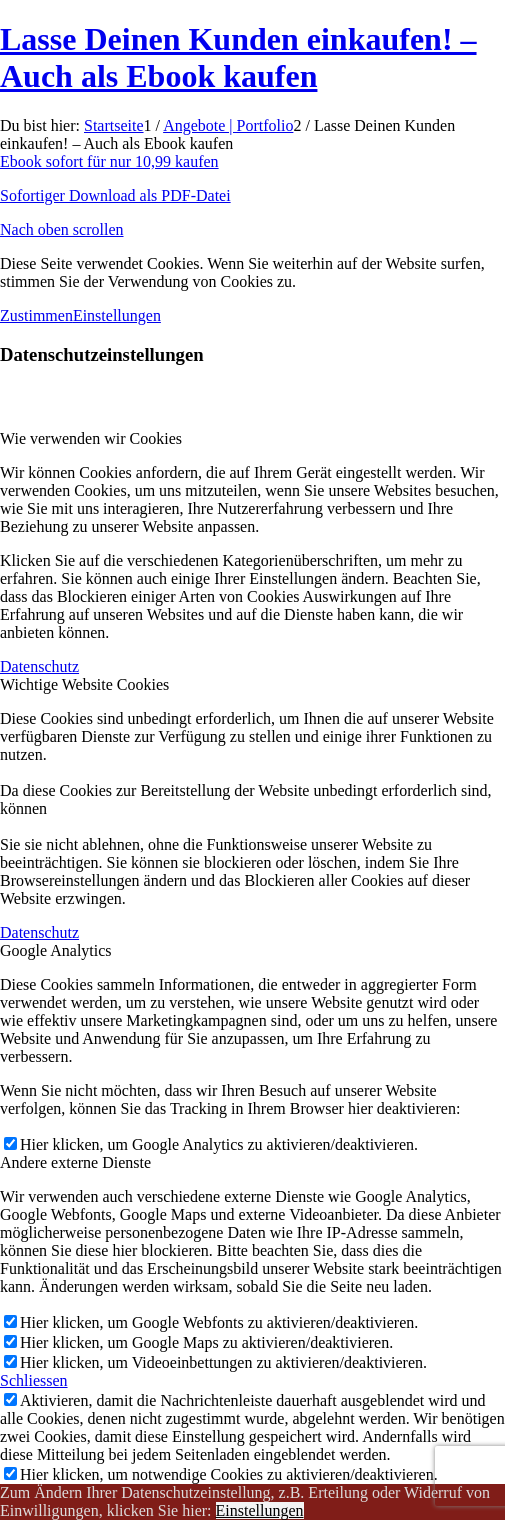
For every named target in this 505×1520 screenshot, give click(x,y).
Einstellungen (117, 315)
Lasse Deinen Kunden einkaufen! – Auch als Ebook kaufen (238, 57)
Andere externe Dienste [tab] (75, 1162)
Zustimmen (36, 315)
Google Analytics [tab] (56, 950)
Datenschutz (39, 666)
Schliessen (34, 1380)
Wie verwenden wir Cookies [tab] (91, 438)
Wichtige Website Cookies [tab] (84, 684)
